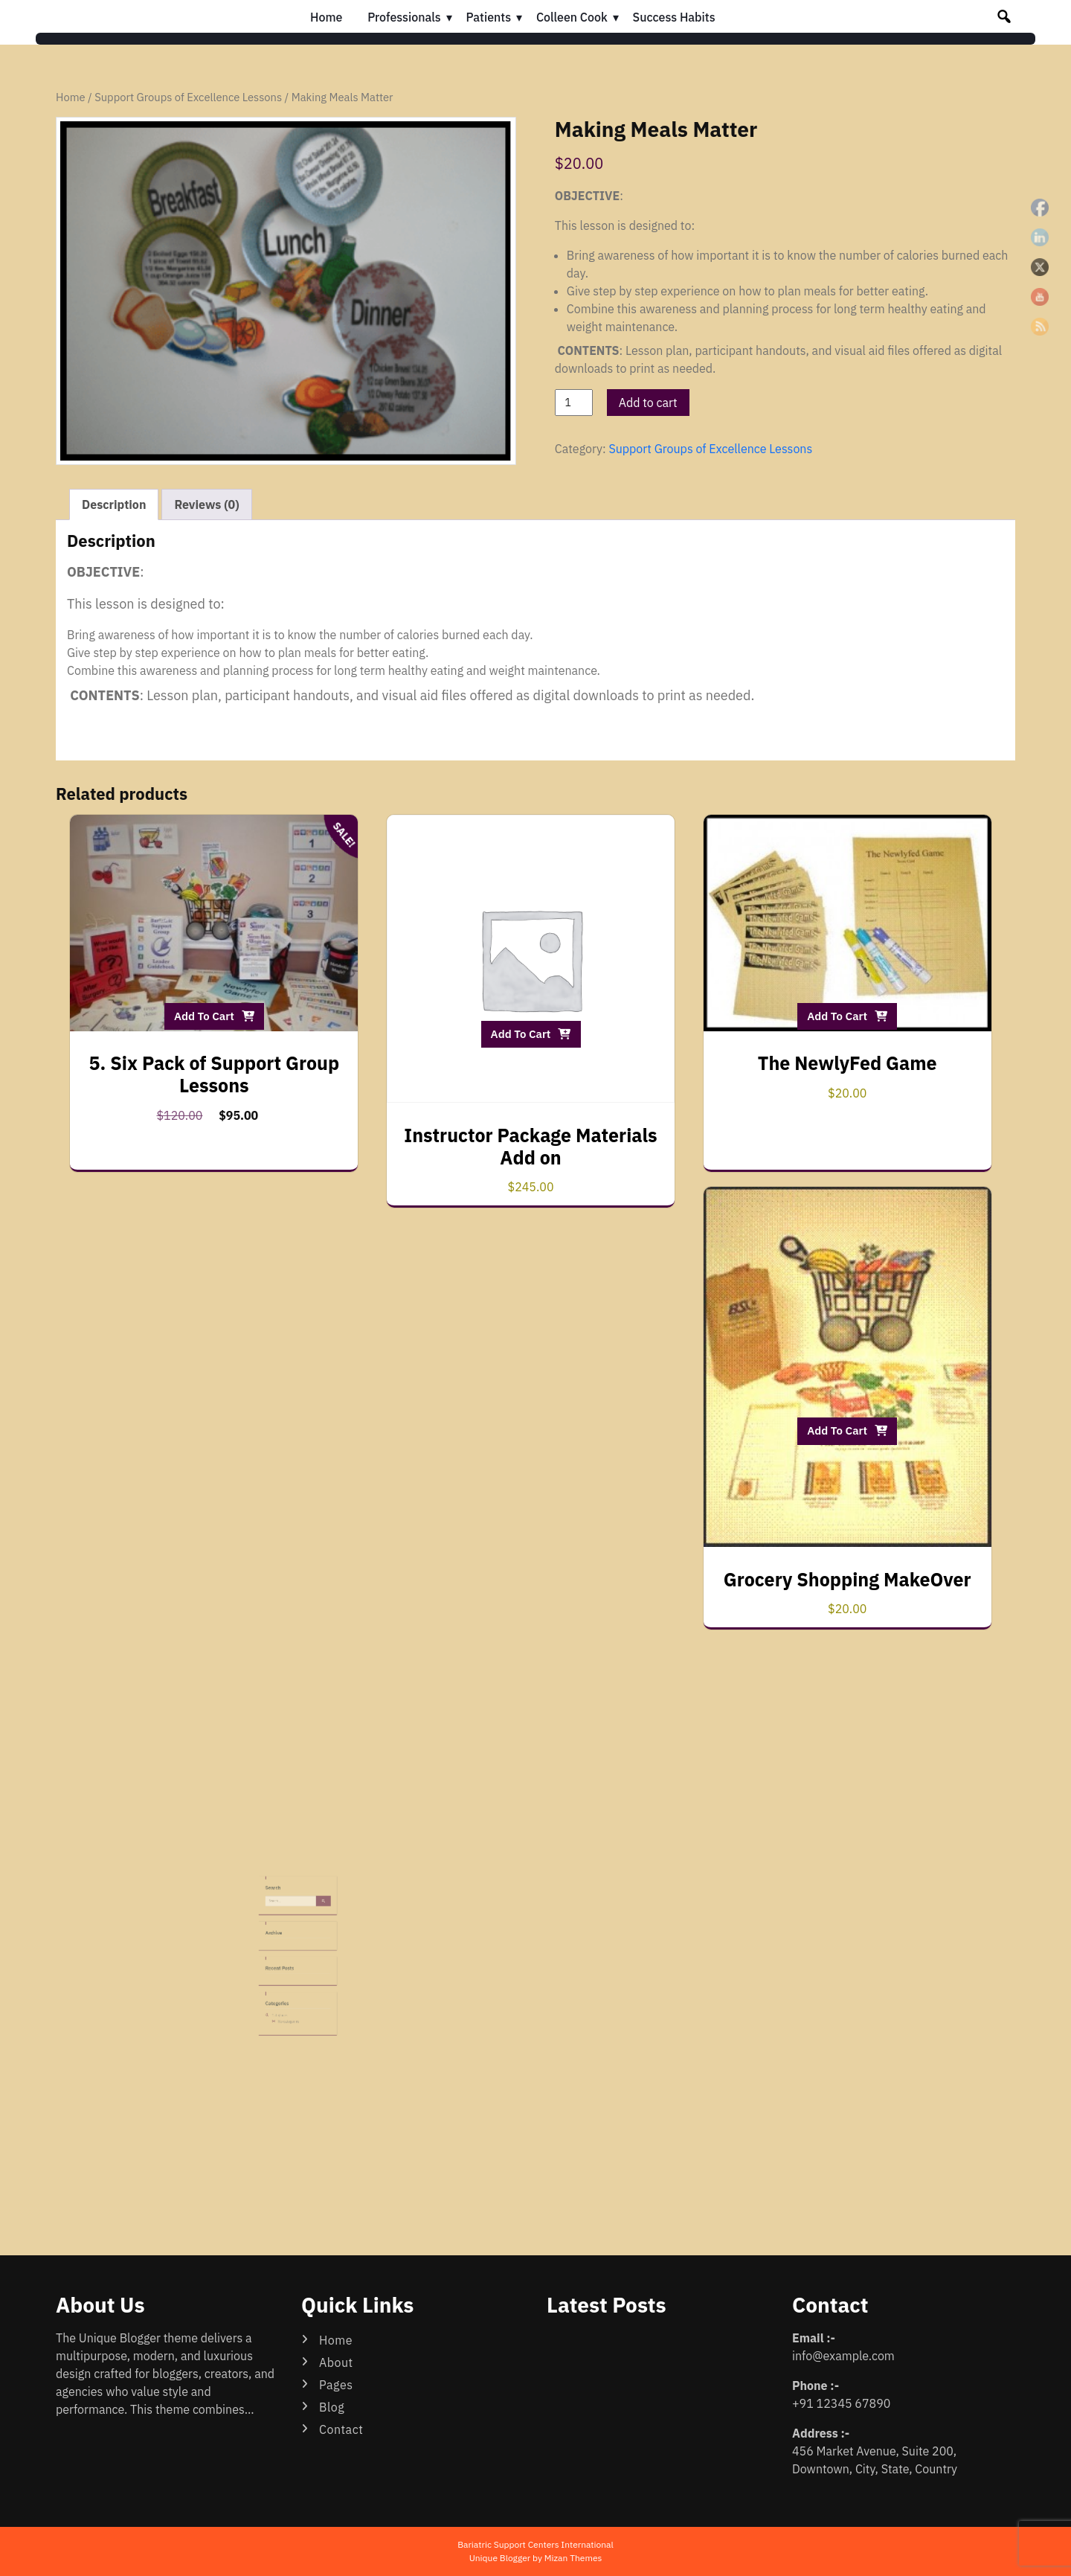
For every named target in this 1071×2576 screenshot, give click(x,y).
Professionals (404, 17)
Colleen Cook (572, 17)
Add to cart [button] (204, 1016)
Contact (341, 2429)
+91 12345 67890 (841, 2403)
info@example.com (843, 2355)
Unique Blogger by (535, 2557)
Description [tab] (114, 504)
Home (326, 17)
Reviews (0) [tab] (206, 504)
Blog (331, 2407)
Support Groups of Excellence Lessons (188, 97)
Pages (336, 2384)
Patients (489, 17)
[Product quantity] (574, 402)
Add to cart (648, 402)
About (336, 2362)
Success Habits (674, 17)
